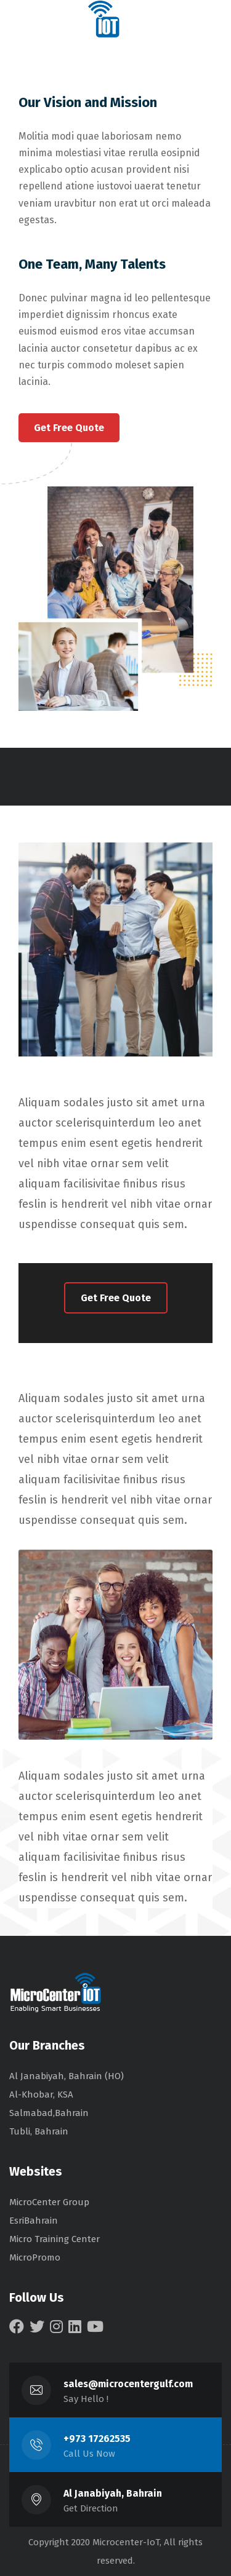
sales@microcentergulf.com (128, 2384)
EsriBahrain (33, 2220)
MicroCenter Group (49, 2202)
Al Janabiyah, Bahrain (112, 2493)
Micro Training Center (54, 2239)
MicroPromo (34, 2257)
